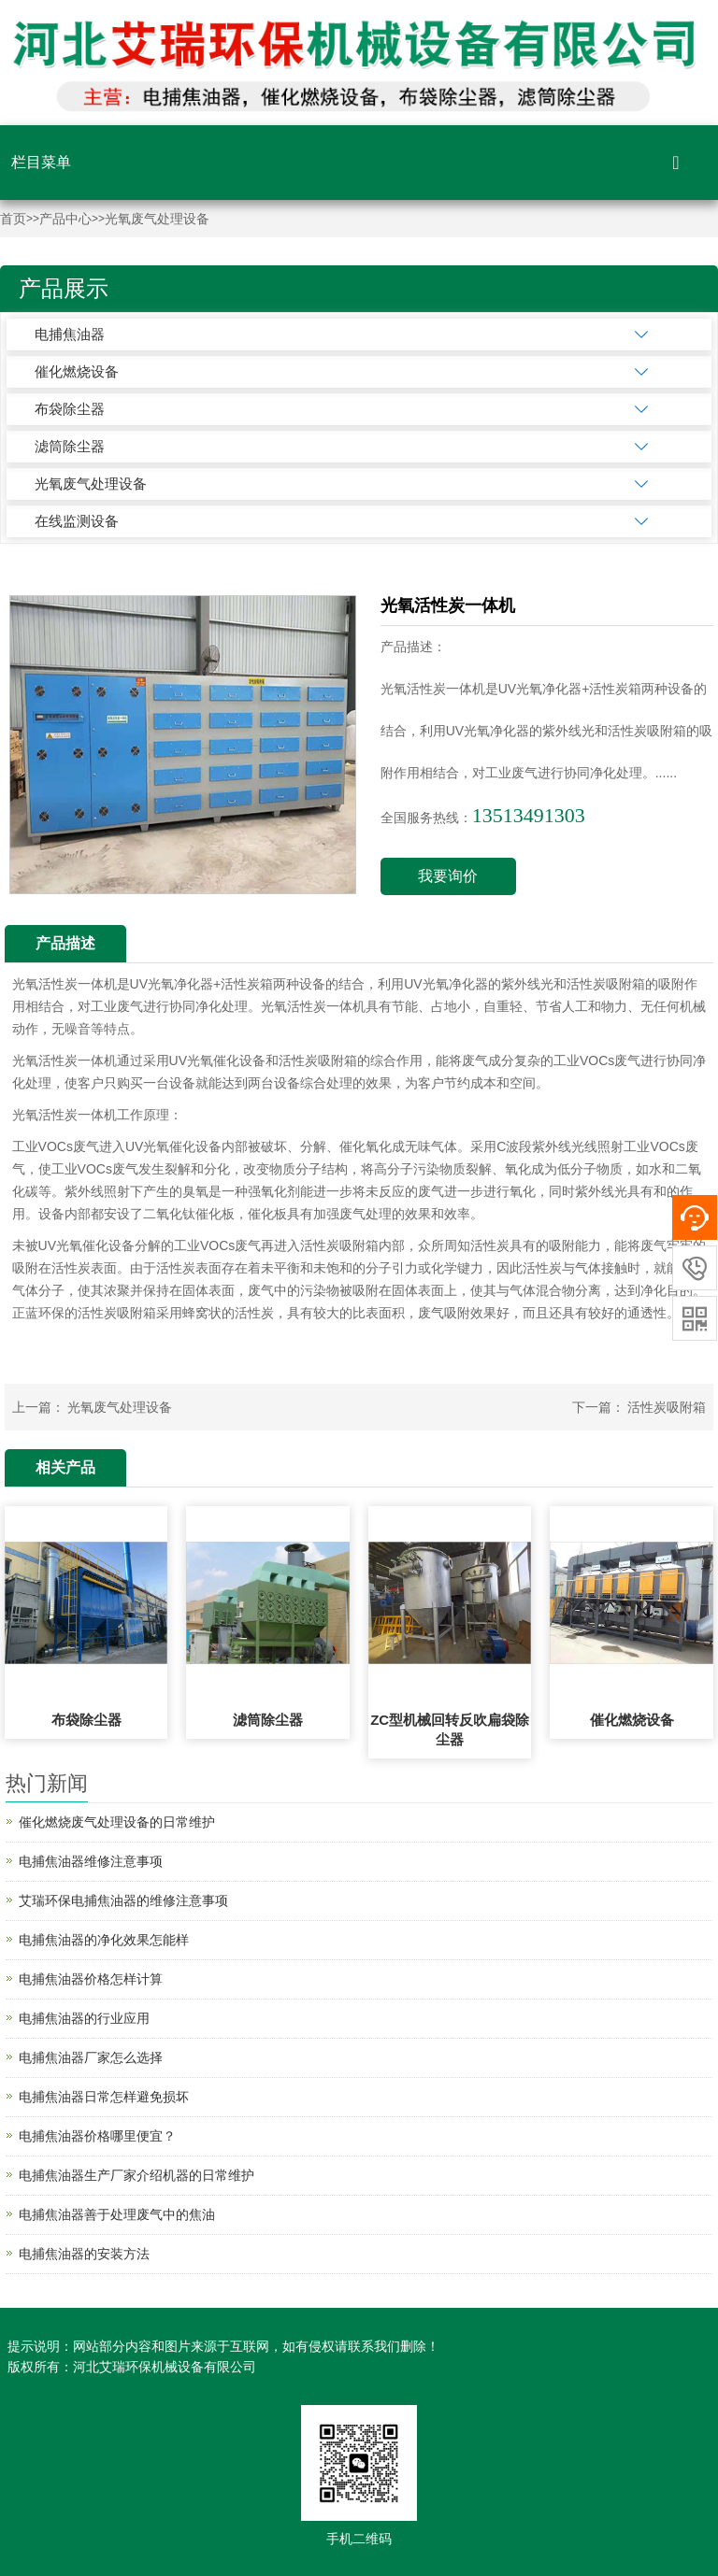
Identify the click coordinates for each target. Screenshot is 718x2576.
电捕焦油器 (70, 334)
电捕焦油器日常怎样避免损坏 (104, 2096)
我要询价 (448, 876)
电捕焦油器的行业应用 (84, 2018)
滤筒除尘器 (70, 446)
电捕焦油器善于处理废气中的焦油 (117, 2214)
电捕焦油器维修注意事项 (91, 1861)
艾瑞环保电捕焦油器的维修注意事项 (123, 1900)
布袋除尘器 (70, 409)
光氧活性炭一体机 (64, 983)
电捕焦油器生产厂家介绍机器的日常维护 (136, 2175)
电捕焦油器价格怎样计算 (91, 1978)
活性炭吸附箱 (666, 1407)
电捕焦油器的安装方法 (84, 2253)
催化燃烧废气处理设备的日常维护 (117, 1822)
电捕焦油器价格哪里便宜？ (97, 2135)
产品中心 (65, 219)
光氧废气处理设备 (157, 219)
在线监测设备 (77, 521)
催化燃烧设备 (77, 371)
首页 (13, 219)
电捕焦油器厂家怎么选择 (91, 2057)
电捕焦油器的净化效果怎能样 (104, 1939)
